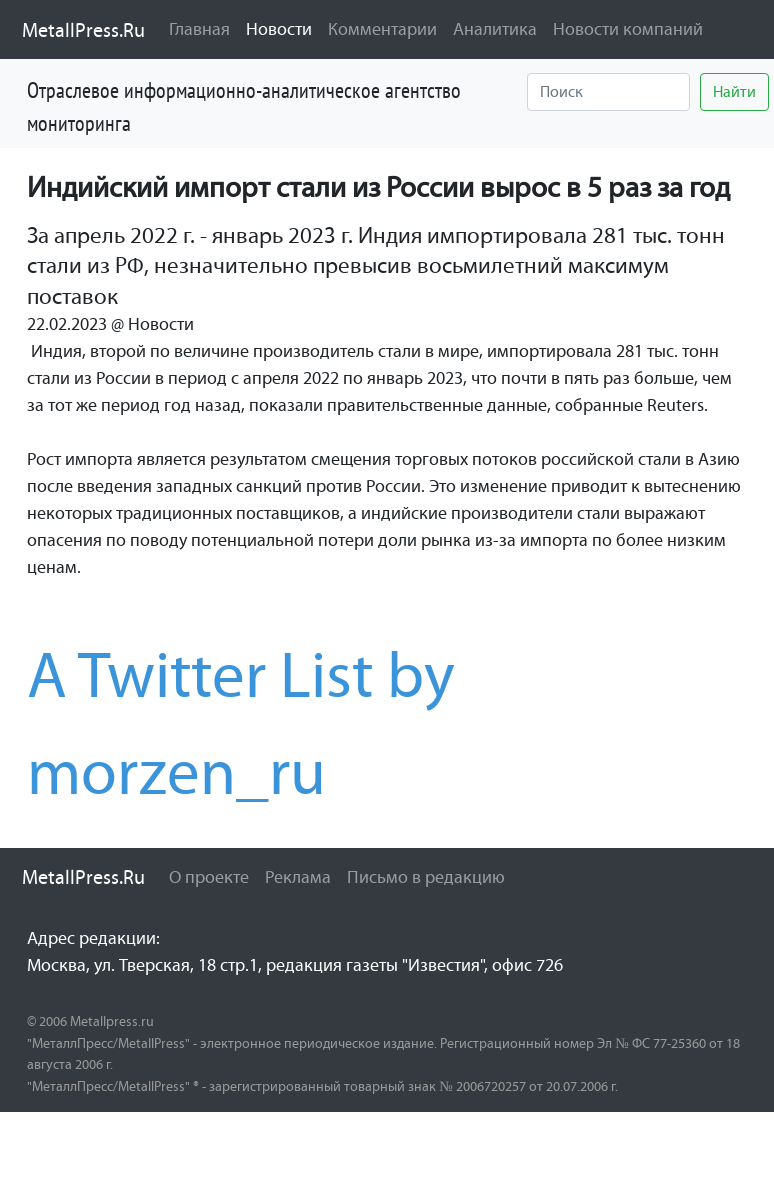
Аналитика (495, 29)
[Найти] (608, 92)
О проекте (209, 877)
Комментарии (382, 29)
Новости (283, 28)
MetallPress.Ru (83, 30)
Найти (734, 91)
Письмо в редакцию (426, 877)
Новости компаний (628, 29)
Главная (199, 29)
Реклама (298, 877)
